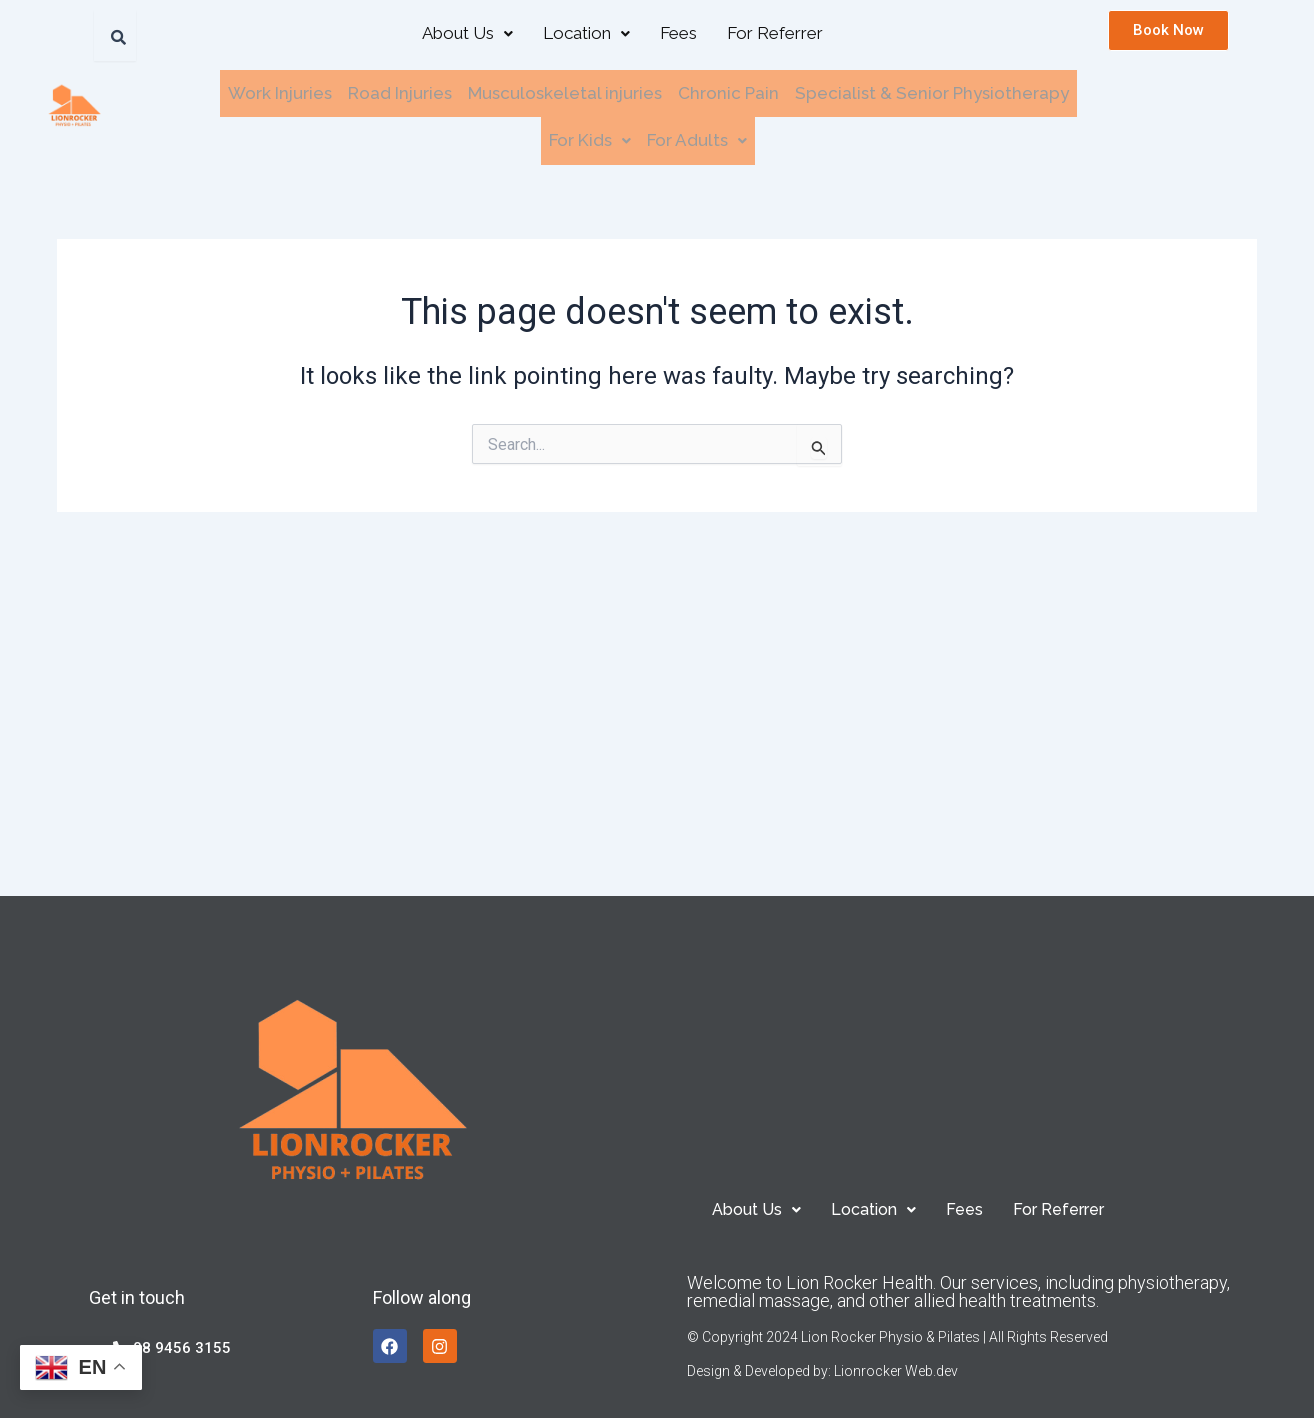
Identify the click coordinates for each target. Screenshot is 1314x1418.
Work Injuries (280, 92)
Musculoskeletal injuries (565, 92)
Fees (678, 33)
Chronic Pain (728, 92)
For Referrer (775, 33)
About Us (467, 33)
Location (586, 33)
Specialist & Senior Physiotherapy (932, 92)
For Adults (697, 137)
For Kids (590, 137)
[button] (467, 33)
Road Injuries (400, 92)
